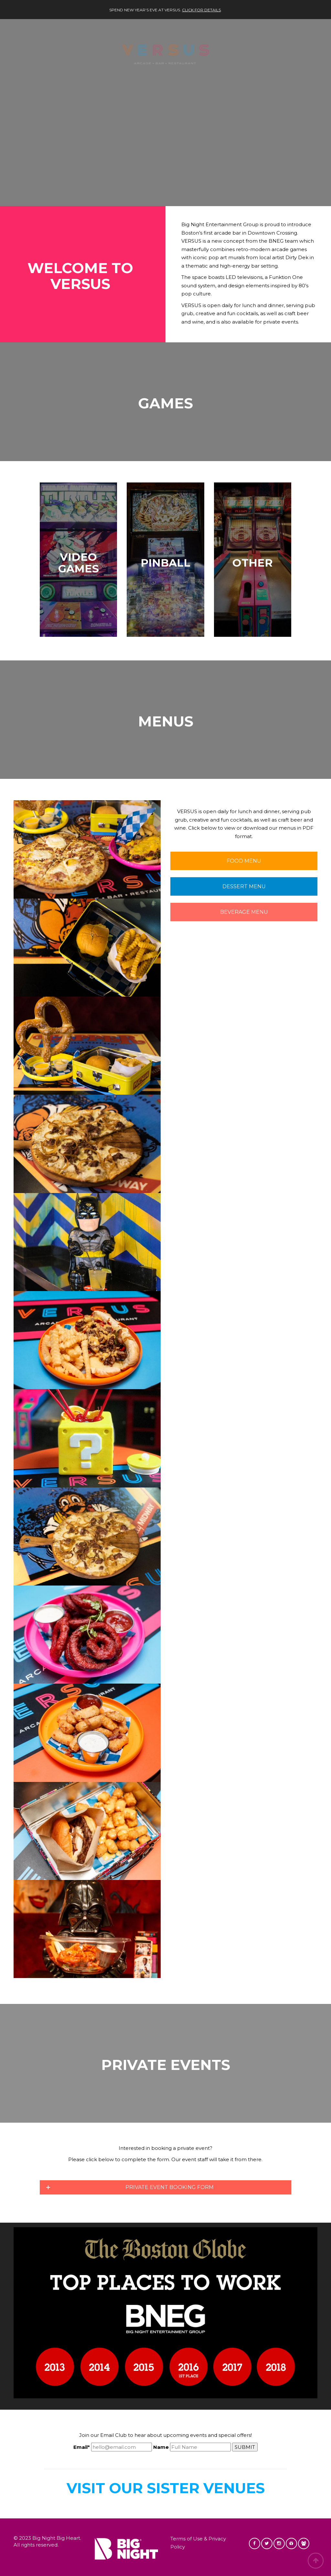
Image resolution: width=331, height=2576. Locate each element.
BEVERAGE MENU (244, 912)
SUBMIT (245, 2447)
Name (161, 2447)
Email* (81, 2447)
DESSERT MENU (244, 886)
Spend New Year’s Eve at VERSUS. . (165, 9)
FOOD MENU (244, 861)
